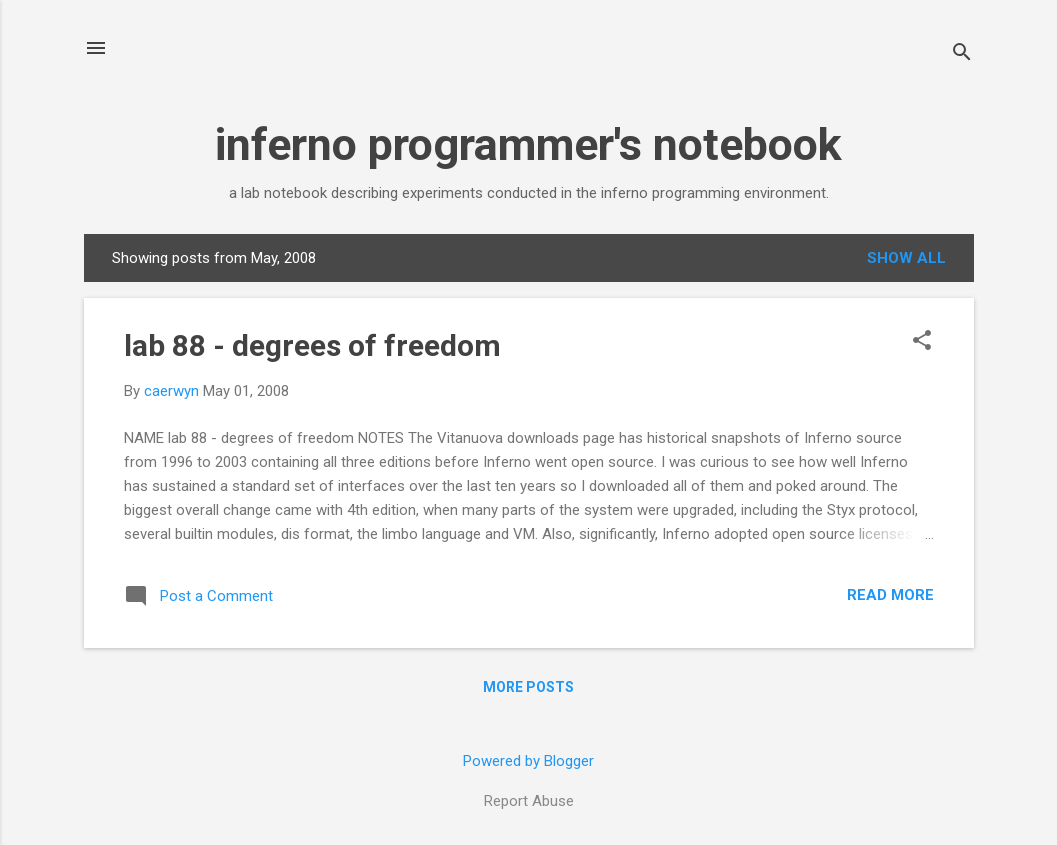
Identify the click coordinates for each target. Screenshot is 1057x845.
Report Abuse (529, 801)
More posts (528, 687)
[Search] (962, 54)
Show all (906, 258)
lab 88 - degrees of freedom (312, 345)
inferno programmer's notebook (528, 144)
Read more (890, 595)
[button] (922, 342)
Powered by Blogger (528, 761)
